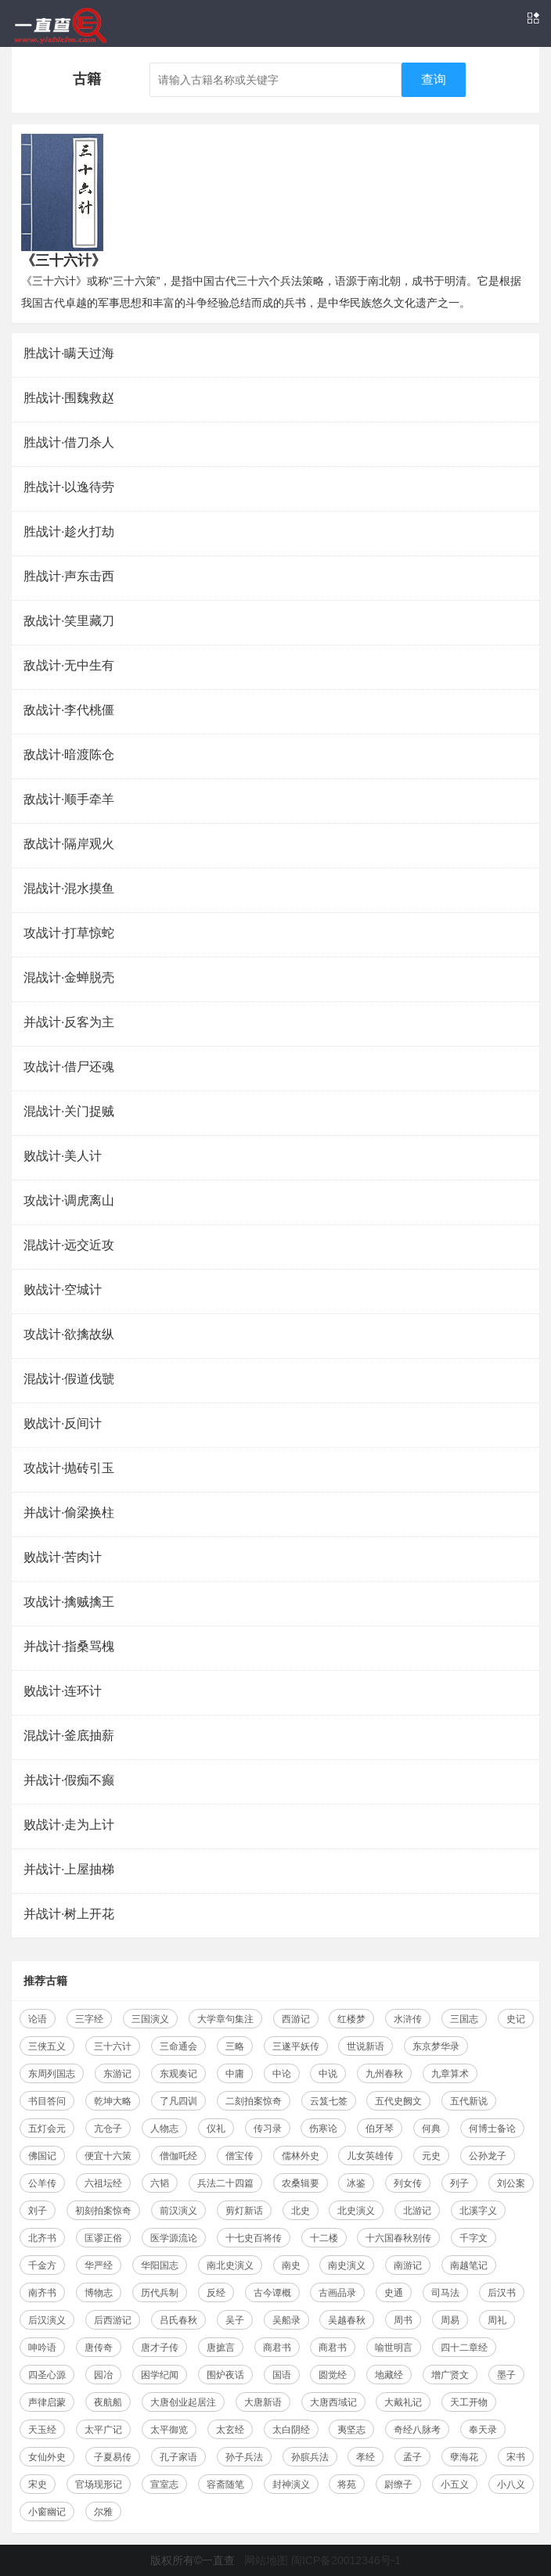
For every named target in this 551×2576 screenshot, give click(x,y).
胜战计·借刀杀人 (68, 442)
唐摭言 (221, 2347)
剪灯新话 (244, 2210)
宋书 (515, 2457)
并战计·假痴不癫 (68, 1780)
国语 (281, 2374)
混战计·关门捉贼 (68, 1111)
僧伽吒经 (178, 2155)
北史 (300, 2210)
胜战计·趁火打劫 (68, 531)
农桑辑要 (300, 2183)
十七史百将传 (253, 2238)
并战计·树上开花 (68, 1913)
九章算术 (450, 2073)
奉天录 (483, 2429)
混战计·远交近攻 (68, 1245)
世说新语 (365, 2046)
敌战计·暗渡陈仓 (68, 754)
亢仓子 (108, 2128)
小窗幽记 (47, 2511)
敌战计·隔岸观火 (68, 843)
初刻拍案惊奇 (103, 2210)
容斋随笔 (225, 2484)
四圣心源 (47, 2374)
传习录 (268, 2128)
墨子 (506, 2374)
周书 (403, 2320)
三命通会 (178, 2046)
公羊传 (42, 2183)
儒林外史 (300, 2155)
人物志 (164, 2128)
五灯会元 (47, 2128)
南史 (291, 2265)
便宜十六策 (108, 2155)
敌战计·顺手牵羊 (68, 799)
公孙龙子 (487, 2155)
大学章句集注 (225, 2019)
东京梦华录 (435, 2046)
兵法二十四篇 (225, 2183)
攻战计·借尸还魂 (68, 1066)
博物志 (99, 2292)
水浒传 (408, 2019)
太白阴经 (291, 2429)
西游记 (296, 2019)
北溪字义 (478, 2210)
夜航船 (108, 2402)
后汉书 (502, 2292)
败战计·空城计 (62, 1289)
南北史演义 (230, 2265)
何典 (431, 2128)
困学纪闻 (159, 2374)
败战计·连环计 (62, 1691)
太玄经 (230, 2429)
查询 (433, 79)
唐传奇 (99, 2347)
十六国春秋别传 (398, 2238)
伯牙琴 (380, 2128)
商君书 (277, 2347)
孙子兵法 (244, 2457)
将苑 (346, 2484)
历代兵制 (159, 2292)
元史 (431, 2155)
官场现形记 (98, 2484)
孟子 (412, 2457)
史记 (515, 2019)
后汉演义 (47, 2320)
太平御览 (169, 2429)
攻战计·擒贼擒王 (68, 1601)
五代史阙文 (398, 2101)
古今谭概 (272, 2292)
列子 (459, 2183)
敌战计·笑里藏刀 (68, 620)
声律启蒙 (47, 2402)
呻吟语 (42, 2347)
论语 (37, 2019)
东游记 (117, 2073)
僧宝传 (239, 2155)
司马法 (445, 2292)
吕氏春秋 (178, 2320)
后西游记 (112, 2320)
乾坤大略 (112, 2101)
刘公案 (511, 2183)
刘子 (37, 2210)
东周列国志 (51, 2073)
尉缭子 (398, 2484)
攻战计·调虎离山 (68, 1200)
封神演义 (291, 2484)
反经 (216, 2292)
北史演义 (356, 2210)
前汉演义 (178, 2210)
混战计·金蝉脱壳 (68, 977)
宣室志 (164, 2484)
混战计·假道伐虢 (68, 1378)
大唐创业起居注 (183, 2402)
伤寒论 (323, 2128)
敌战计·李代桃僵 (68, 710)
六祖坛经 (103, 2183)
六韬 (159, 2183)
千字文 (473, 2238)
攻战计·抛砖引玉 (68, 1468)
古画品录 (337, 2292)
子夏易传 (112, 2457)
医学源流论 (173, 2238)
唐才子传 (159, 2347)
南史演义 (347, 2265)
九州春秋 (384, 2073)
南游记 (408, 2265)
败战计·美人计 (62, 1155)
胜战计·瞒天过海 (68, 353)
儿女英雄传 (370, 2155)
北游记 (417, 2210)
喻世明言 (393, 2347)
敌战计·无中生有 (68, 665)
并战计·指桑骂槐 (68, 1646)
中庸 (234, 2073)
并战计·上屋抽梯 (68, 1869)
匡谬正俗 (103, 2238)
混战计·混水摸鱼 (68, 888)
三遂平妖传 (295, 2046)
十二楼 (324, 2238)
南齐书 (42, 2292)
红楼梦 (351, 2019)
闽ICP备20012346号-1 (346, 2560)
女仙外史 (47, 2457)
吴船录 (286, 2320)
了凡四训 (178, 2101)
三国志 (464, 2019)
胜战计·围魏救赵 (68, 397)
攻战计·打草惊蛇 (68, 933)
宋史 (37, 2484)
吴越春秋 (347, 2320)
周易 (450, 2320)
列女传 (408, 2183)
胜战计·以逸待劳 (68, 487)
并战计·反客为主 (68, 1022)
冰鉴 (356, 2183)
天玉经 (42, 2429)
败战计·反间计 (62, 1423)
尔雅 (103, 2511)
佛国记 (42, 2155)
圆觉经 (333, 2374)
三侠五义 (47, 2046)
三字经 (89, 2019)
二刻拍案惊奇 (253, 2101)
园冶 (103, 2374)
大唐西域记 (333, 2402)
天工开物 (469, 2402)
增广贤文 (450, 2374)
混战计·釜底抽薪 (68, 1735)
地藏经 (389, 2374)
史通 (393, 2292)
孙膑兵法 (310, 2457)
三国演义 (150, 2019)
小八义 (511, 2484)
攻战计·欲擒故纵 (68, 1334)
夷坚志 (351, 2429)
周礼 (497, 2320)
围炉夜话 (225, 2374)
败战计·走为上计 (68, 1824)
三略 (234, 2046)
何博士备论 (492, 2128)
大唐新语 (263, 2402)
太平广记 (103, 2429)
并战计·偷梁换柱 (68, 1512)
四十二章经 (464, 2347)
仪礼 (216, 2128)
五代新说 (469, 2101)
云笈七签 (329, 2101)
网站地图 (266, 2560)
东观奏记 (178, 2073)
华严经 (99, 2265)
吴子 (234, 2320)
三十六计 (112, 2046)
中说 (328, 2073)
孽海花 (464, 2457)
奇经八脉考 (417, 2429)
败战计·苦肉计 (62, 1557)
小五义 (455, 2484)
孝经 (365, 2457)
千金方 (42, 2265)
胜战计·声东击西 (68, 576)
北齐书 (42, 2238)
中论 (281, 2073)
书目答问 (47, 2101)
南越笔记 (469, 2265)
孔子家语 (178, 2457)
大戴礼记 (403, 2402)
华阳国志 (159, 2265)
